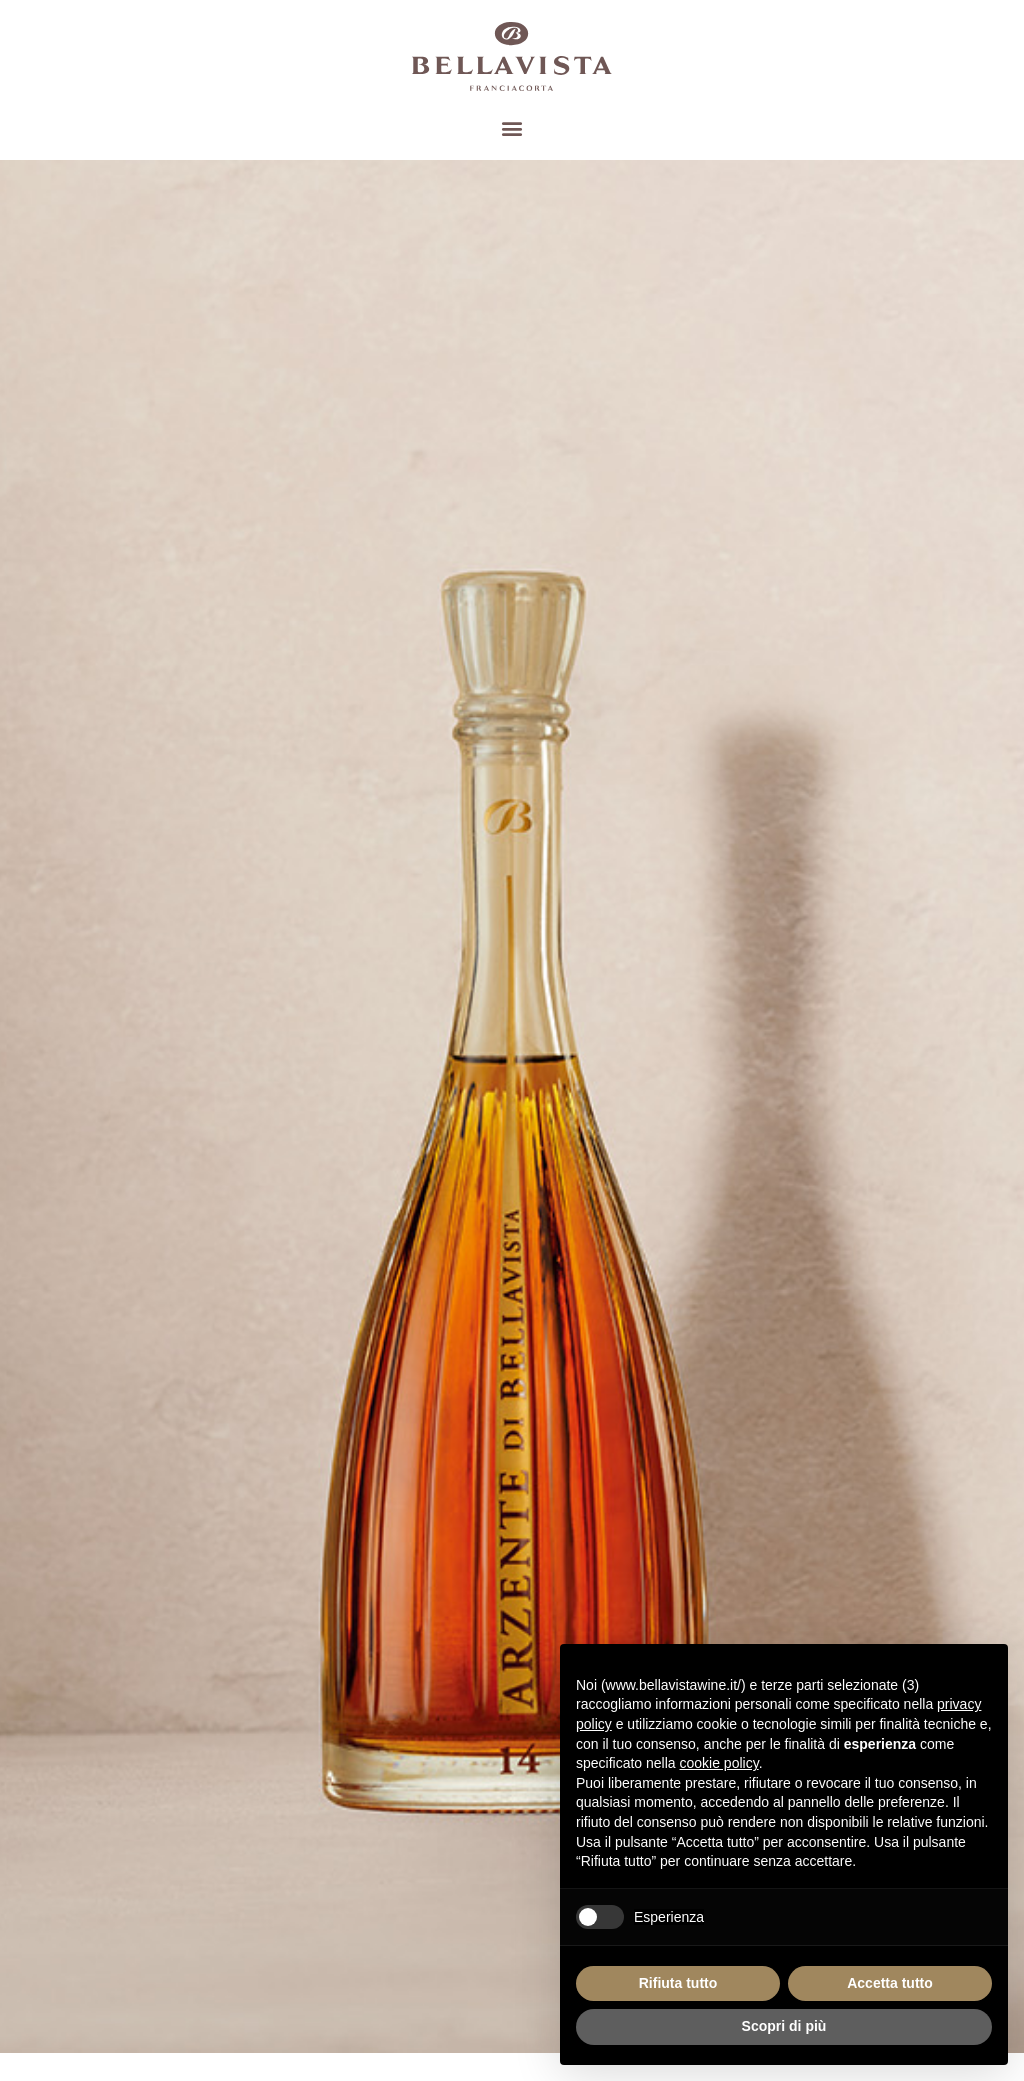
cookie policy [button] (719, 1763)
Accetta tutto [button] (890, 1983)
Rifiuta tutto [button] (678, 1983)
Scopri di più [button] (784, 2026)
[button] (512, 127)
